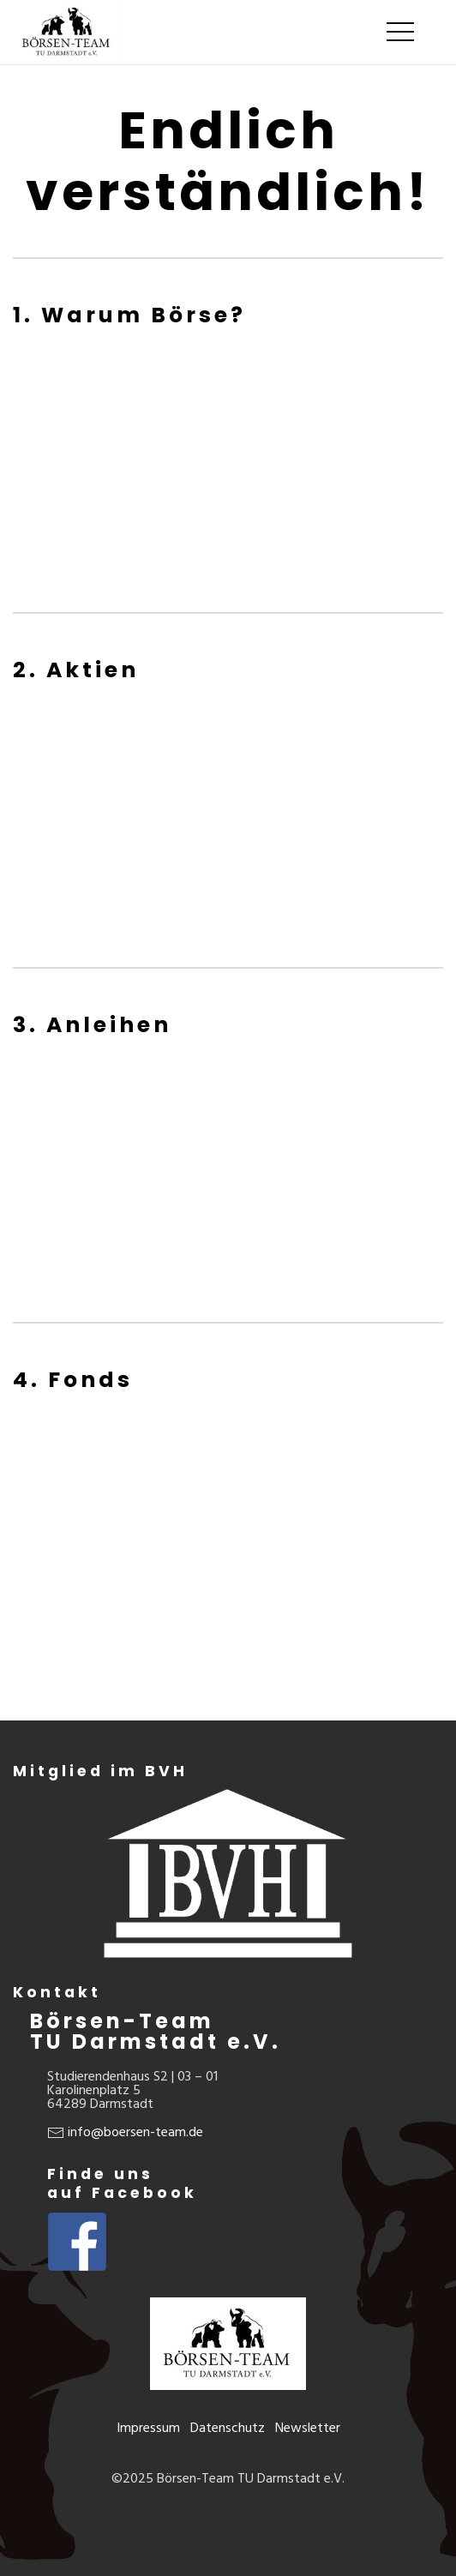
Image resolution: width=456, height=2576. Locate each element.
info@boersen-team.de (135, 2132)
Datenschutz (227, 2428)
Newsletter (307, 2428)
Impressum (148, 2428)
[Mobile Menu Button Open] (400, 32)
